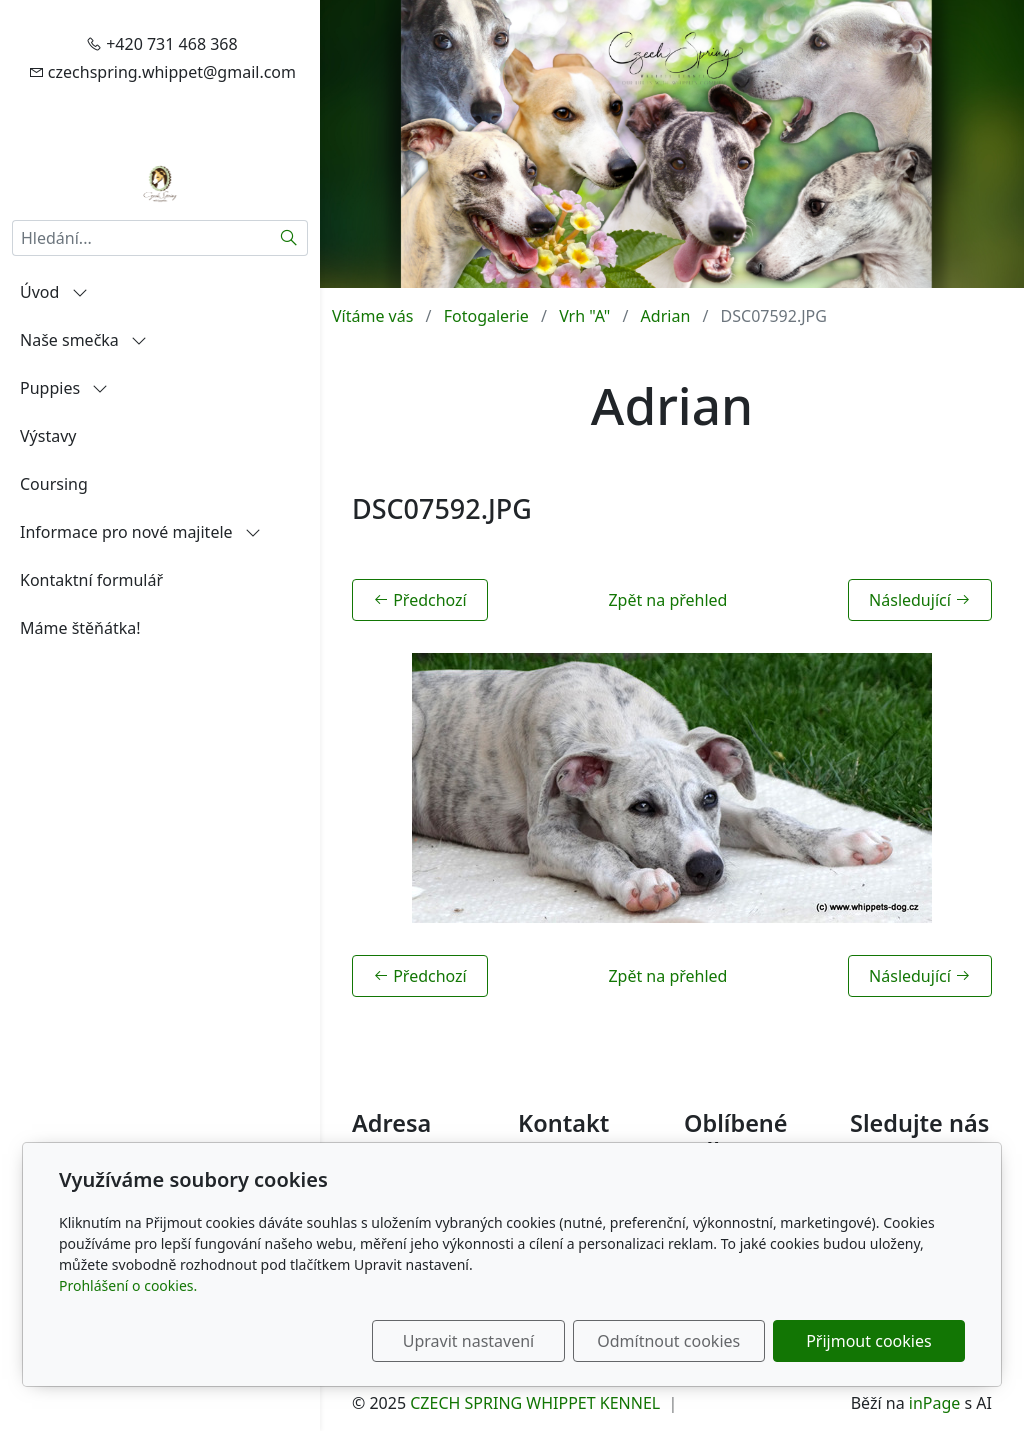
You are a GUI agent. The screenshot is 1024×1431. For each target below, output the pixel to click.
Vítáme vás (372, 316)
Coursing (54, 484)
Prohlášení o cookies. (128, 1285)
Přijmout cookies (868, 1341)
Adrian (666, 316)
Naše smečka (83, 340)
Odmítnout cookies (669, 1341)
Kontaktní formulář (91, 580)
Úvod (54, 292)
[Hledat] (289, 238)
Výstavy (48, 436)
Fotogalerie (486, 316)
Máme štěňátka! (80, 628)
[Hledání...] (141, 238)
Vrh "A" (584, 316)
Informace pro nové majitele (140, 532)
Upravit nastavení (468, 1341)
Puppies (64, 388)
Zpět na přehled (667, 600)
